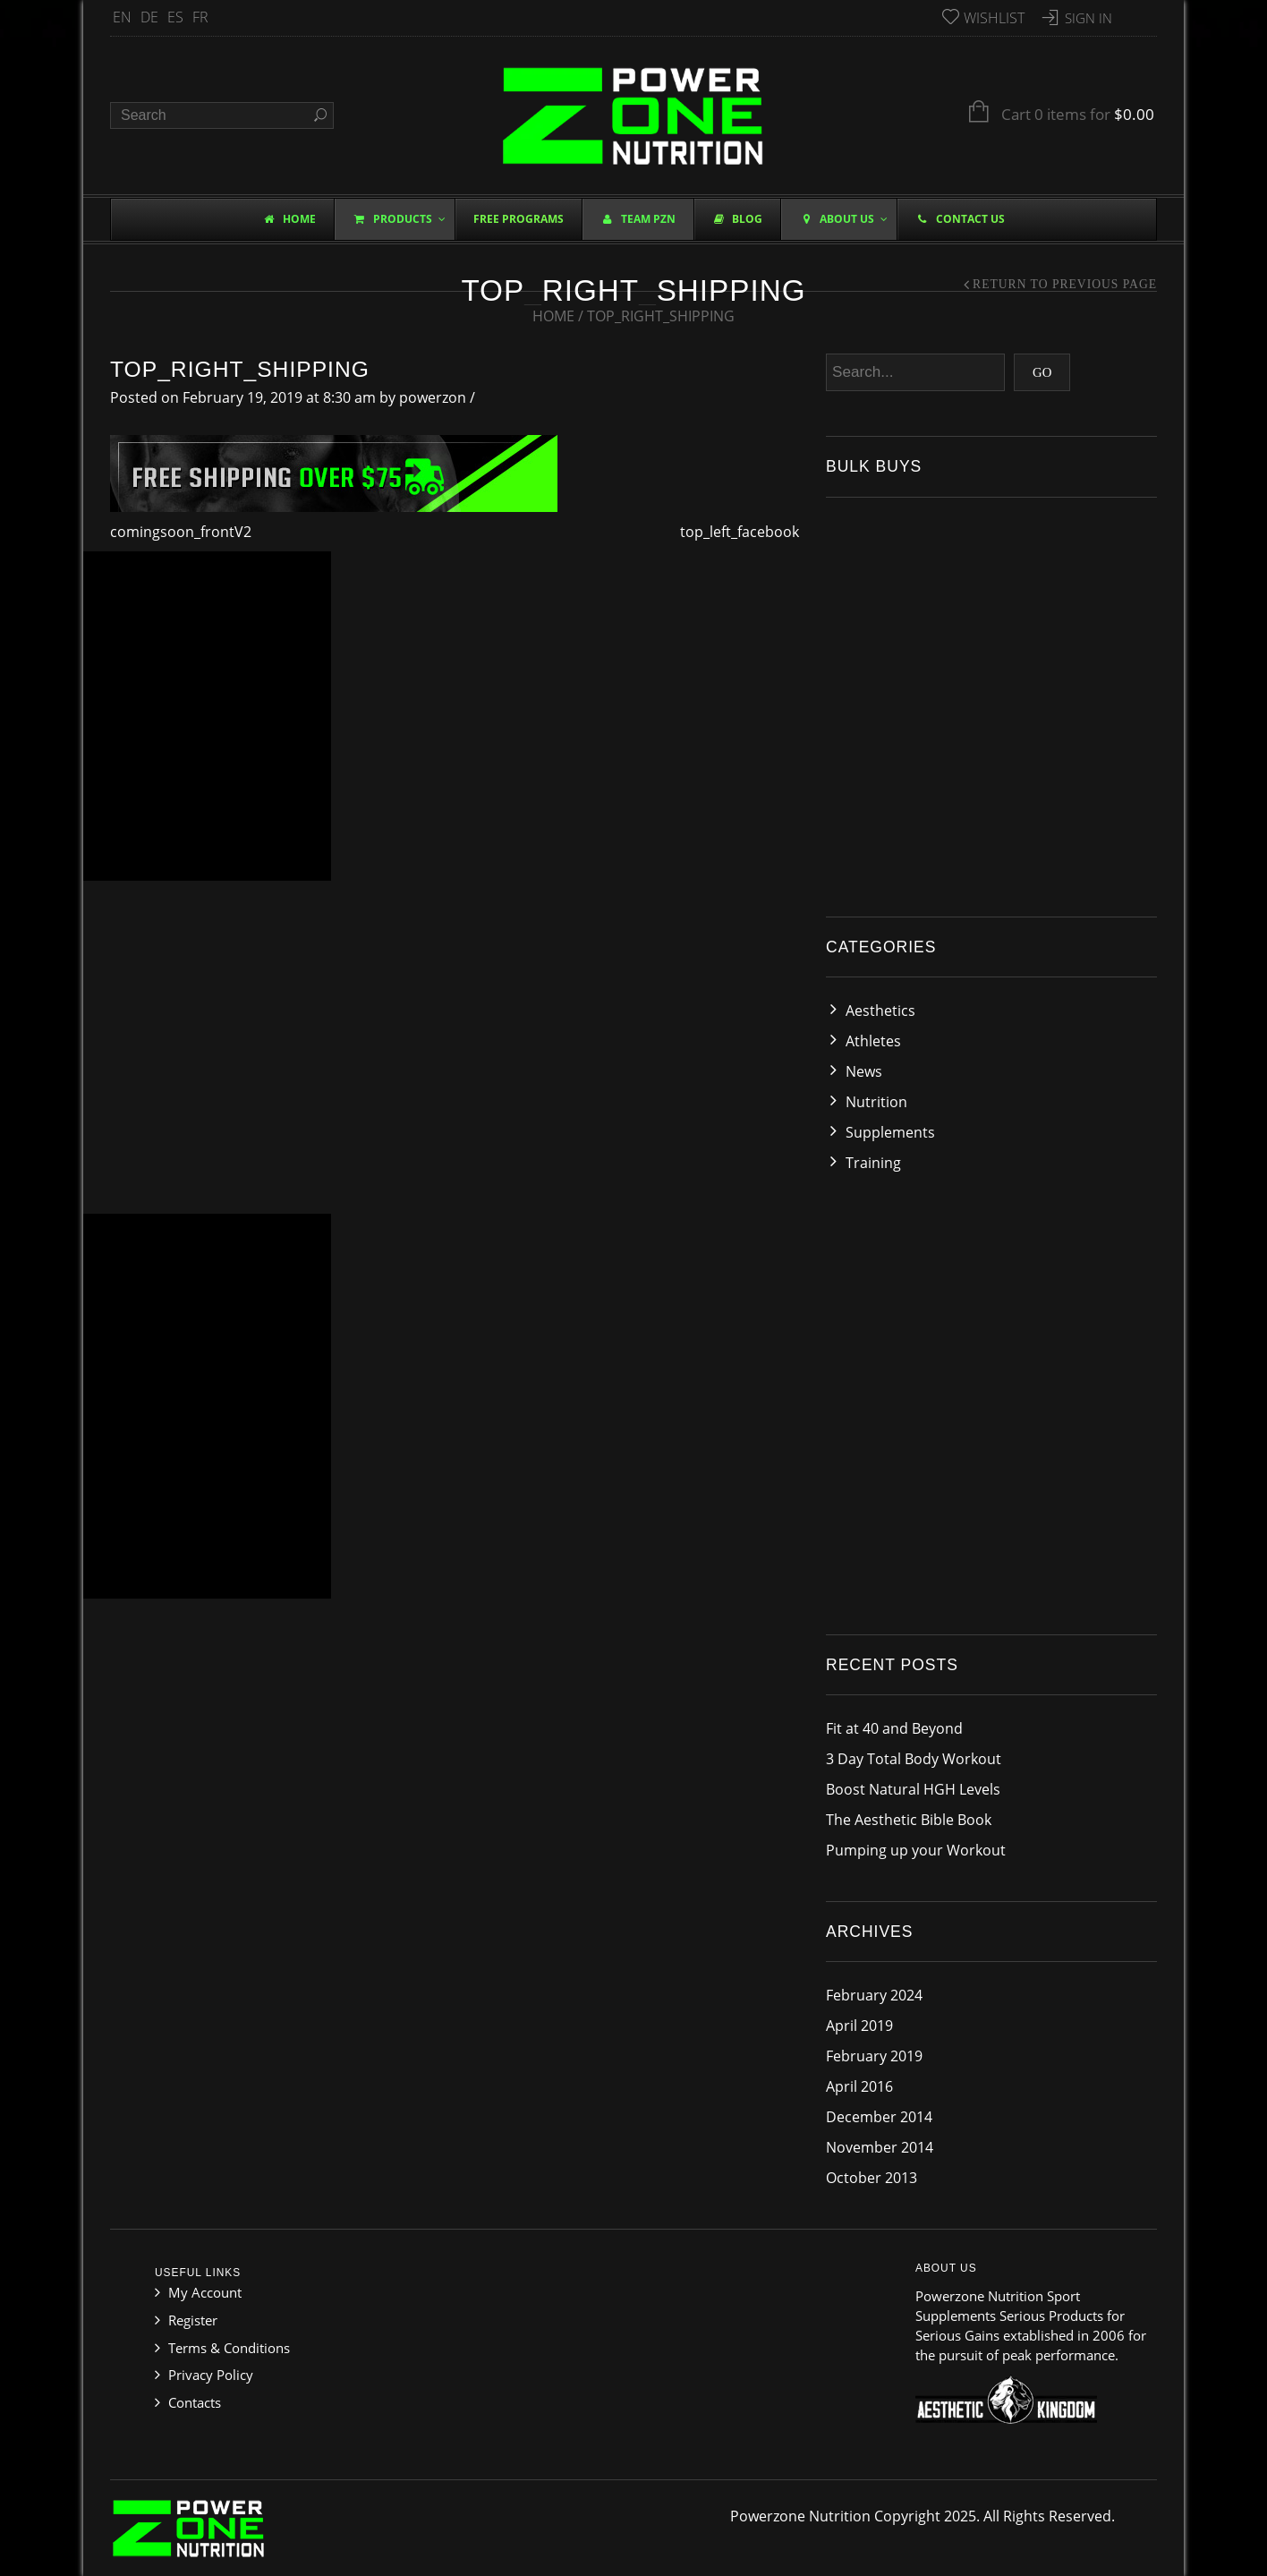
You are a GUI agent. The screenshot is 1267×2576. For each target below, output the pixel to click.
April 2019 (859, 2025)
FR (200, 17)
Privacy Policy (210, 2375)
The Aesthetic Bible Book (908, 1820)
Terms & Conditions (229, 2348)
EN (122, 17)
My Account (205, 2292)
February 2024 (874, 1995)
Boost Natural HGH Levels (913, 1789)
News (864, 1071)
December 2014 (879, 2117)
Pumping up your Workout (916, 1850)
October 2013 (871, 2178)
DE (149, 17)
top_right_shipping (240, 369)
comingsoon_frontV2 (180, 532)
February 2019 (874, 2056)
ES (175, 17)
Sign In (1088, 18)
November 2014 (879, 2147)
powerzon (432, 397)
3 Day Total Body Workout (913, 1759)
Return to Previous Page (1065, 284)
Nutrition (876, 1102)
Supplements (890, 1132)
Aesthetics (880, 1010)
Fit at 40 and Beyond (894, 1728)
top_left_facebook (739, 532)
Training (873, 1163)
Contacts (194, 2402)
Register (192, 2320)
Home (553, 316)
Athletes (873, 1041)
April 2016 (859, 2086)
